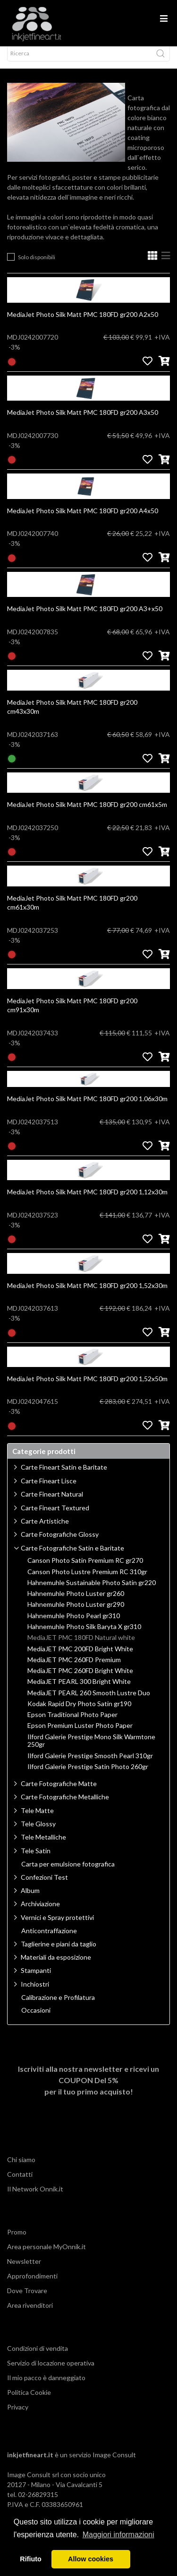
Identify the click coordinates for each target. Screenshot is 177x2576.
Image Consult (114, 2463)
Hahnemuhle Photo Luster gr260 (75, 1602)
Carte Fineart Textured (55, 1516)
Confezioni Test (44, 1886)
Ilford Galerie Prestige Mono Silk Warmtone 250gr (91, 1749)
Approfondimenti (32, 2284)
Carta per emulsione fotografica (68, 1872)
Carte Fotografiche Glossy (60, 1543)
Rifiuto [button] (31, 2559)
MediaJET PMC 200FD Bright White (80, 1657)
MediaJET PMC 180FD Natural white (81, 1646)
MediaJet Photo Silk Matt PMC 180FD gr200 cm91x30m (72, 1014)
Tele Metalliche (43, 1845)
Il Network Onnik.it (35, 2197)
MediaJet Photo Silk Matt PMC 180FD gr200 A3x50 (82, 421)
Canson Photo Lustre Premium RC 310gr (87, 1580)
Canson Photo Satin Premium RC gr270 (85, 1569)
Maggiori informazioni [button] (118, 2535)
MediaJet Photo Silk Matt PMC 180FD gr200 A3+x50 (84, 617)
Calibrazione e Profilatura (58, 2006)
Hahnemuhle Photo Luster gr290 (75, 1613)
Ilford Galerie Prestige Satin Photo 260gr (87, 1775)
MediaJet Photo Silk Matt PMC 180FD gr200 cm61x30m (72, 911)
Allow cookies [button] (90, 2559)
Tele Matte (37, 1819)
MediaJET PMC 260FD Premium (74, 1668)
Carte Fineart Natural (52, 1502)
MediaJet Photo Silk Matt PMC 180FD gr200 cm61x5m (87, 813)
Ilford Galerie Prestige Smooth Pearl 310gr (90, 1764)
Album (30, 1899)
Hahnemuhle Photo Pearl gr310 (73, 1624)
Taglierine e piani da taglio (58, 1952)
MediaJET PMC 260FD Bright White (80, 1679)
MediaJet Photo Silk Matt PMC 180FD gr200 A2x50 (82, 323)
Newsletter (24, 2270)
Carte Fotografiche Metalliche (65, 1805)
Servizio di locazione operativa (50, 2371)
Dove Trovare (27, 2299)
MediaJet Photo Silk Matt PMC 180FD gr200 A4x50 (82, 519)
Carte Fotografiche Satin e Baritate (72, 1556)
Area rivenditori (30, 2314)
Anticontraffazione (49, 1939)
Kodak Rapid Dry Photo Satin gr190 (79, 1712)
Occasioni (36, 2019)
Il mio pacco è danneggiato (46, 2386)
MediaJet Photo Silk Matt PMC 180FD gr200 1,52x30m (87, 1294)
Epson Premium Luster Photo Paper (80, 1734)
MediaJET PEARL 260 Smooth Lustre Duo (88, 1701)
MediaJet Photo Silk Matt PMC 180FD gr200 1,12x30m (87, 1200)
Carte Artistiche (45, 1529)
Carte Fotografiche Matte (59, 1792)
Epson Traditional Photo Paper (72, 1723)
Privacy (17, 2415)
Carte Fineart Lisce (48, 1489)
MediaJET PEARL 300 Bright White (79, 1690)
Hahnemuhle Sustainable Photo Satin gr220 (91, 1591)
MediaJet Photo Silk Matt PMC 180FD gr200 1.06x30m (87, 1107)
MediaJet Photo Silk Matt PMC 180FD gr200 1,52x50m (87, 1387)
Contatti (20, 2183)
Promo (16, 2240)
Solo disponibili (36, 265)
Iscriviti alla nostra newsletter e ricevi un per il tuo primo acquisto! (88, 2088)
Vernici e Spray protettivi (57, 1926)
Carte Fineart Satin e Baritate (64, 1476)
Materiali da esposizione (56, 1966)
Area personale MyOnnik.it (46, 2255)
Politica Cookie (29, 2401)
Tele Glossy (38, 1832)
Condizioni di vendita (37, 2357)
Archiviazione (40, 1912)
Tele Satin (36, 1859)
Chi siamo (21, 2168)
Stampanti (36, 1979)
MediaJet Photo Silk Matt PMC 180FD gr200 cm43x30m (72, 715)
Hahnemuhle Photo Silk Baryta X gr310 (84, 1635)
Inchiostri (35, 1993)
